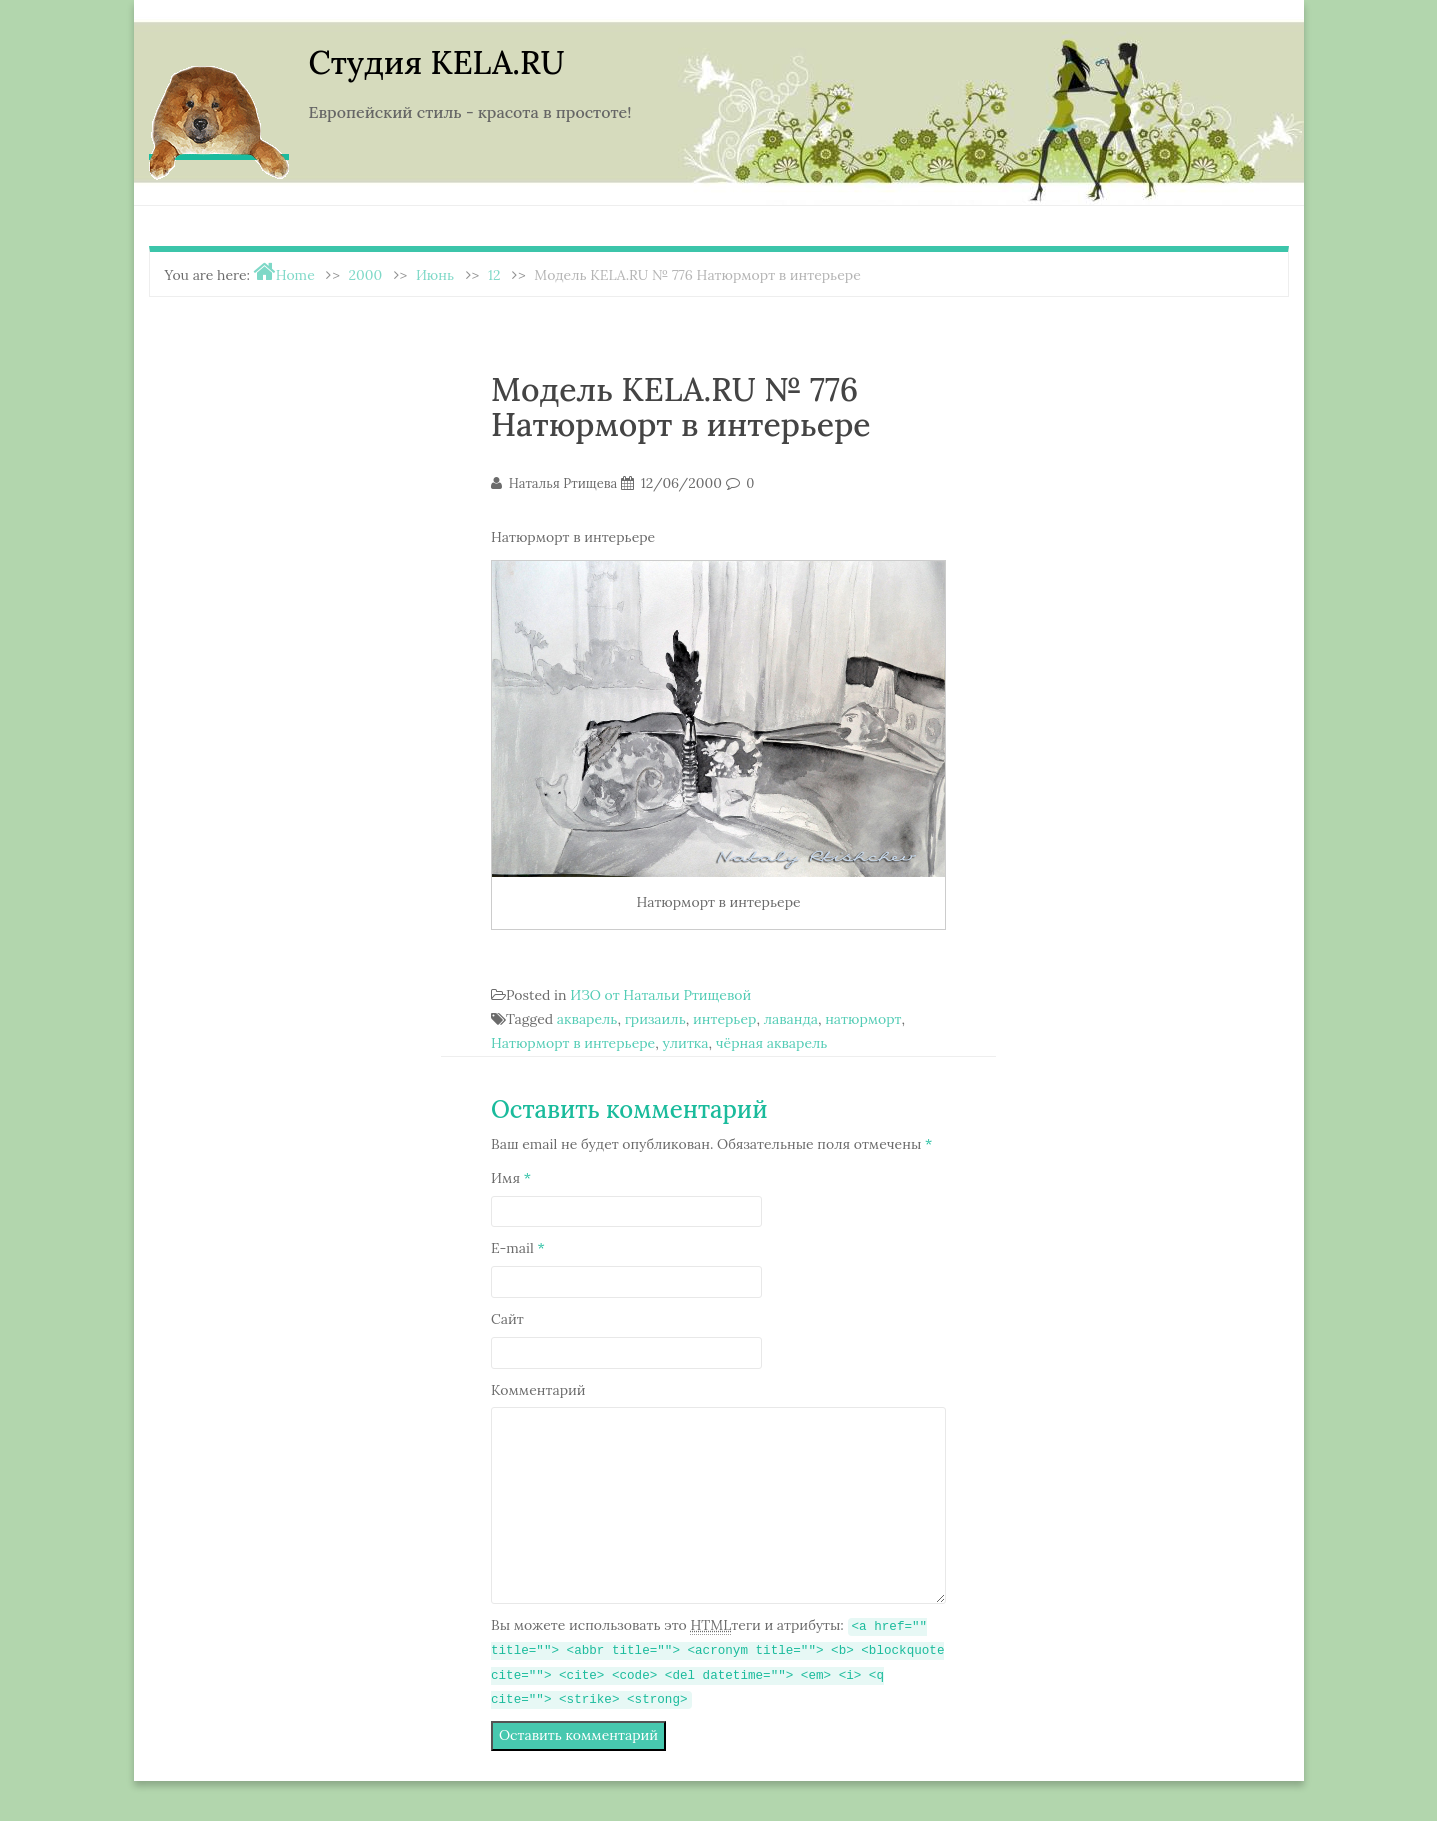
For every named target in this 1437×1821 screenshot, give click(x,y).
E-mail (518, 1248)
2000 (366, 275)
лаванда (791, 1019)
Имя (511, 1178)
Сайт (507, 1319)
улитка (685, 1043)
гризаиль (655, 1019)
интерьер (724, 1019)
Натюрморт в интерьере (573, 1043)
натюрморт (863, 1019)
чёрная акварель (772, 1043)
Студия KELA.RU (437, 62)
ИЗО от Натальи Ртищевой (660, 995)
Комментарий (538, 1390)
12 (494, 275)
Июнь (435, 275)
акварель (587, 1019)
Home (295, 275)
